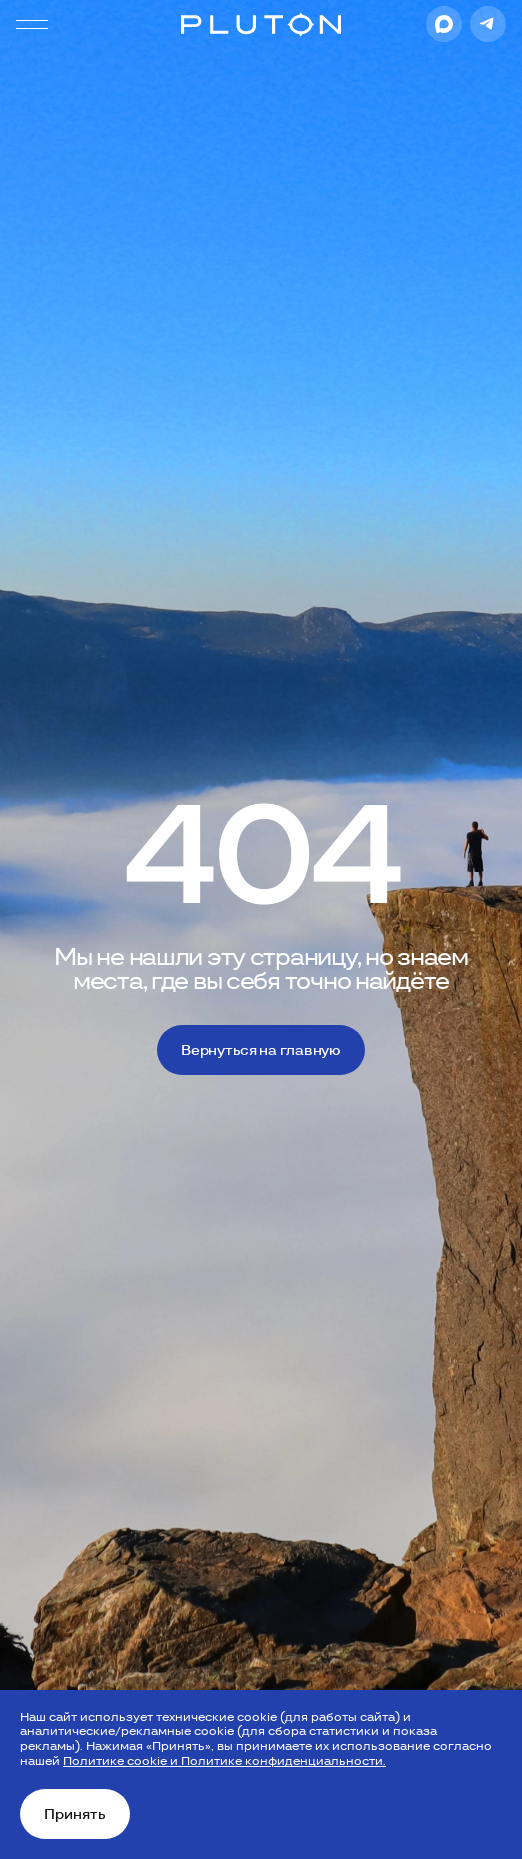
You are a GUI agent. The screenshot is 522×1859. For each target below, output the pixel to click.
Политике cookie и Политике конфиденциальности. (224, 1760)
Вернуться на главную (260, 1050)
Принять (75, 1814)
